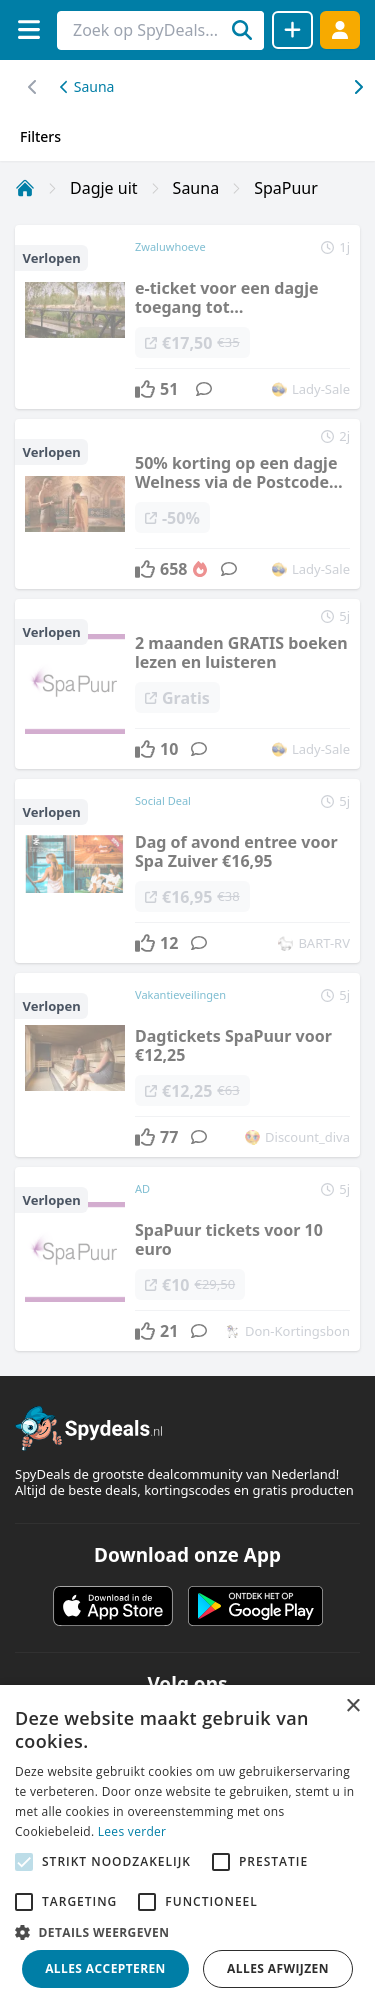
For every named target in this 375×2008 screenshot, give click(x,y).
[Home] (25, 188)
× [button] (352, 1706)
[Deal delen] (292, 30)
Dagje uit (104, 188)
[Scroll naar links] (357, 87)
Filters (40, 136)
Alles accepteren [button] (105, 1968)
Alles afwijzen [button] (278, 1968)
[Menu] (28, 29)
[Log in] (340, 29)
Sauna (87, 86)
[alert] (187, 1846)
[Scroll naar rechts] (32, 87)
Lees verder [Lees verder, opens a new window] (132, 1831)
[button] (187, 1932)
